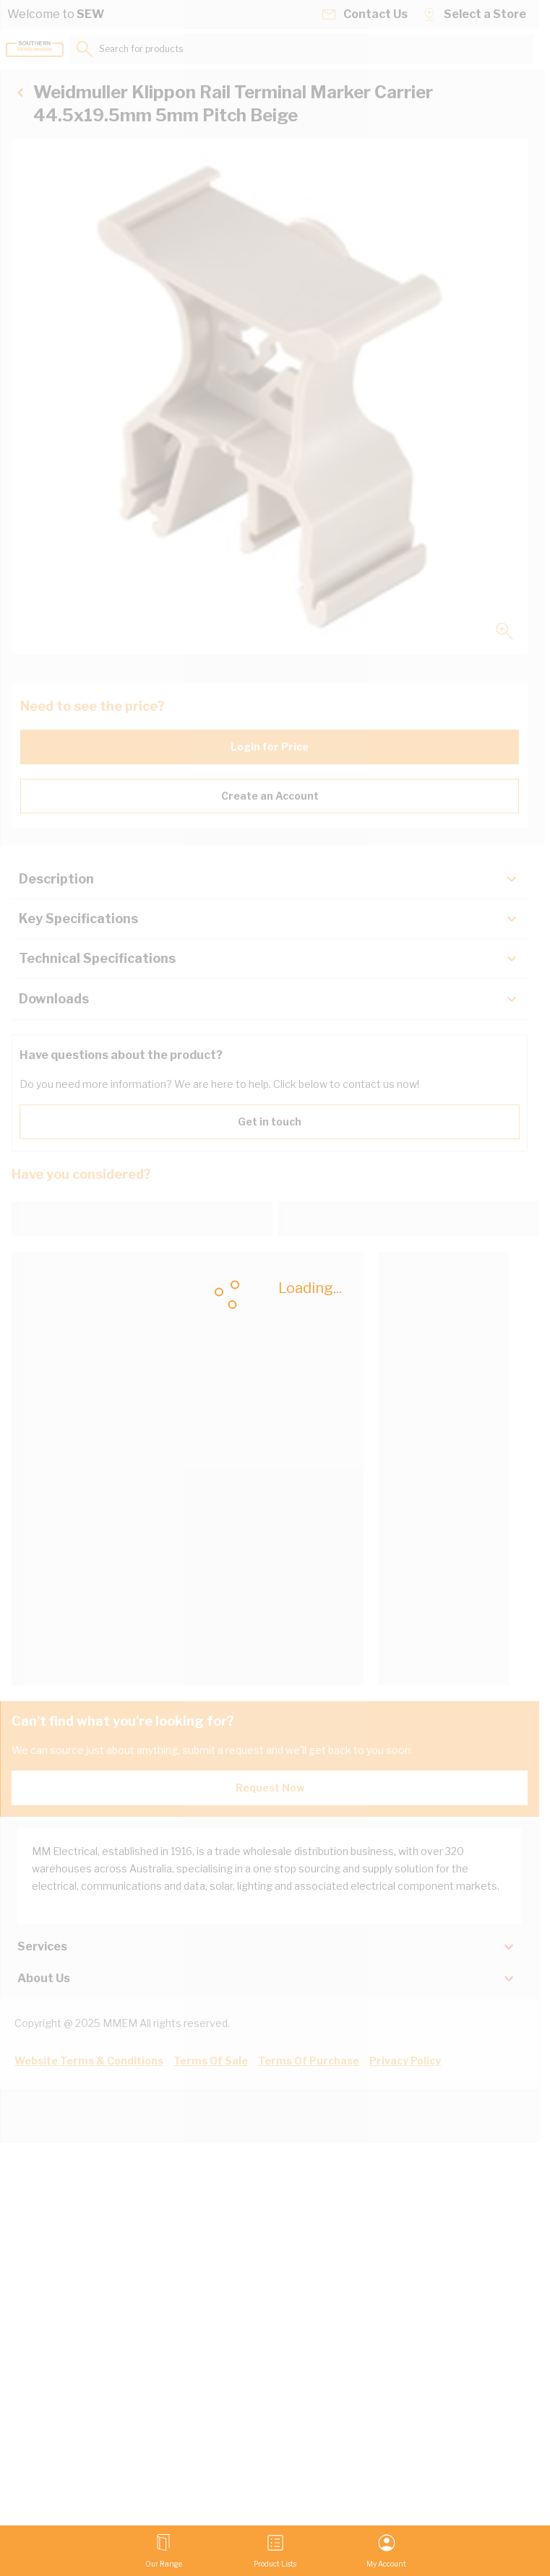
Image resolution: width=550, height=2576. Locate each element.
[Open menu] (163, 2550)
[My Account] (386, 2550)
